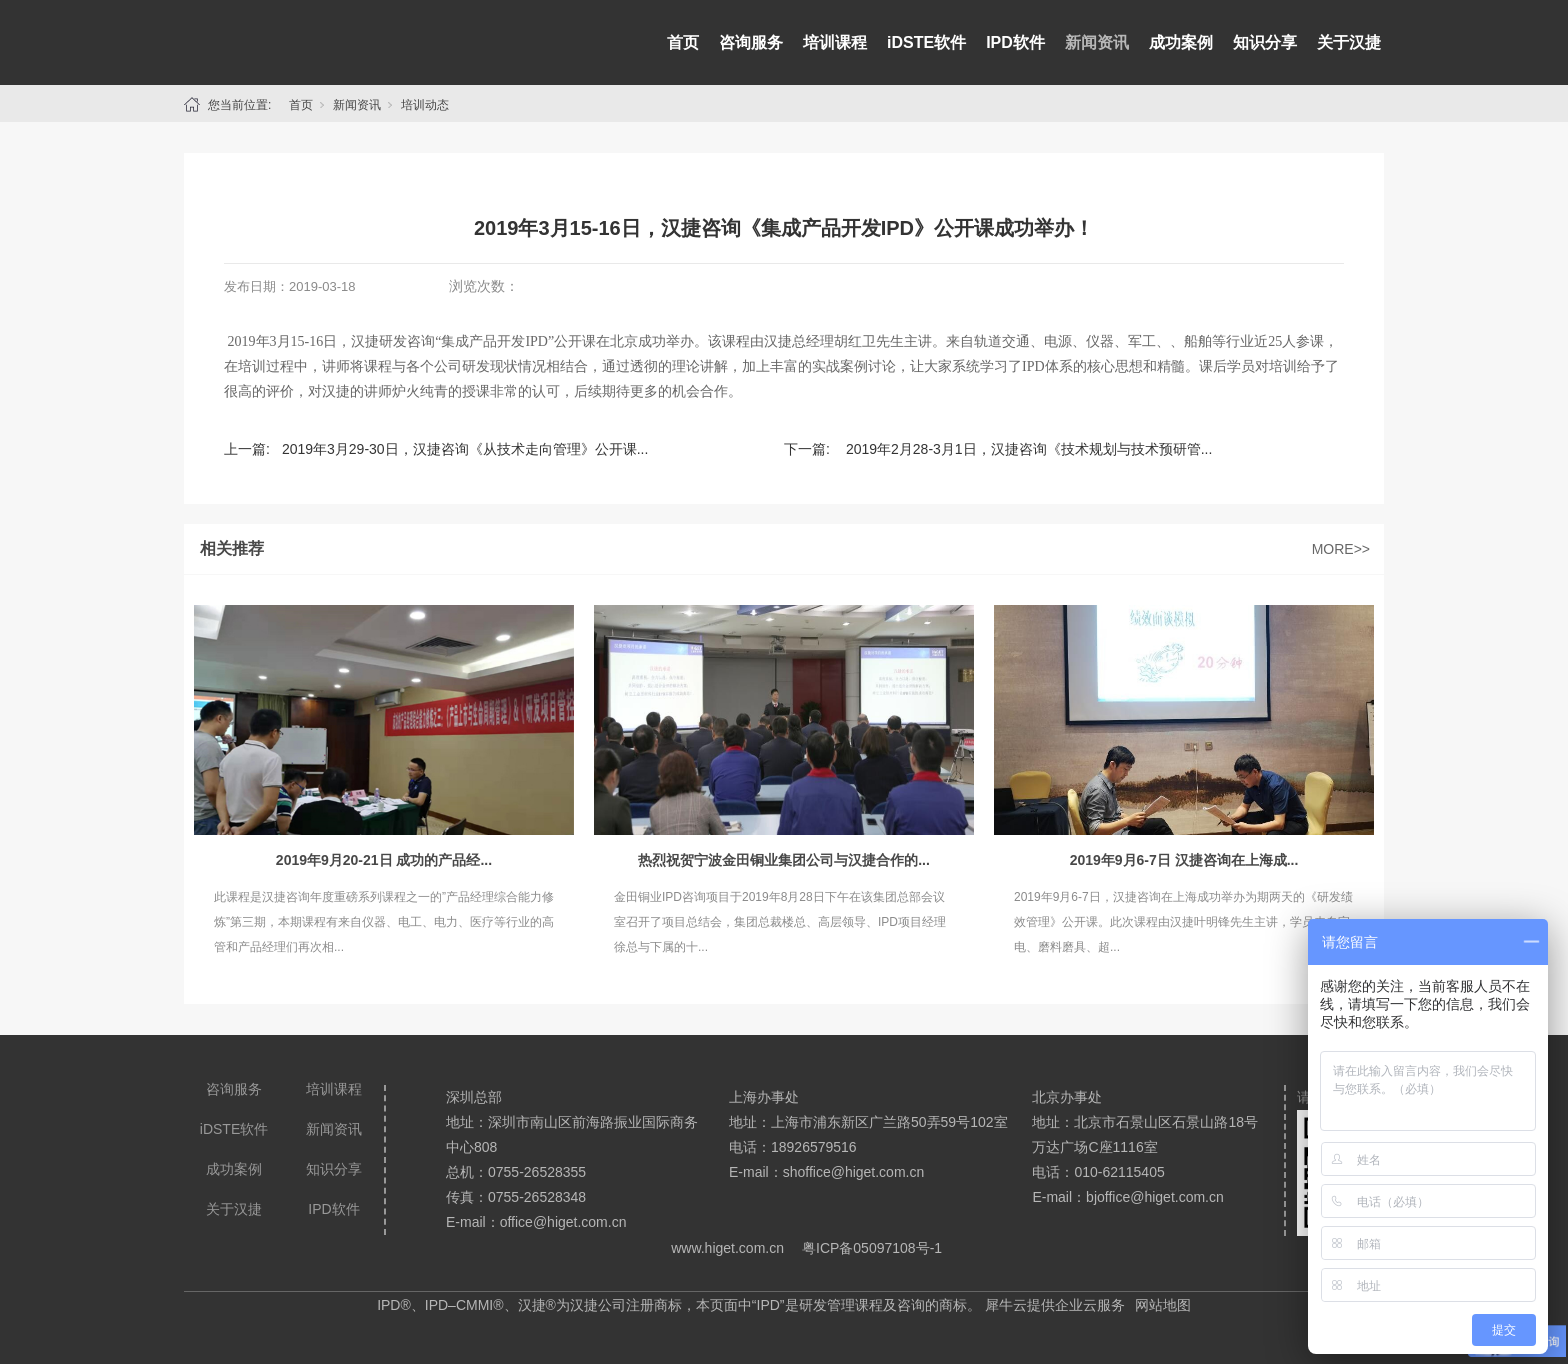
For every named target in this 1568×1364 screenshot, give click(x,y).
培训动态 (425, 105)
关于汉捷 (1349, 42)
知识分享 (1265, 42)
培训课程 (835, 42)
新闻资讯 (1097, 42)
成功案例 (1181, 42)
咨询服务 (751, 42)
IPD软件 (1015, 42)
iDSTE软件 (926, 42)
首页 (683, 42)
